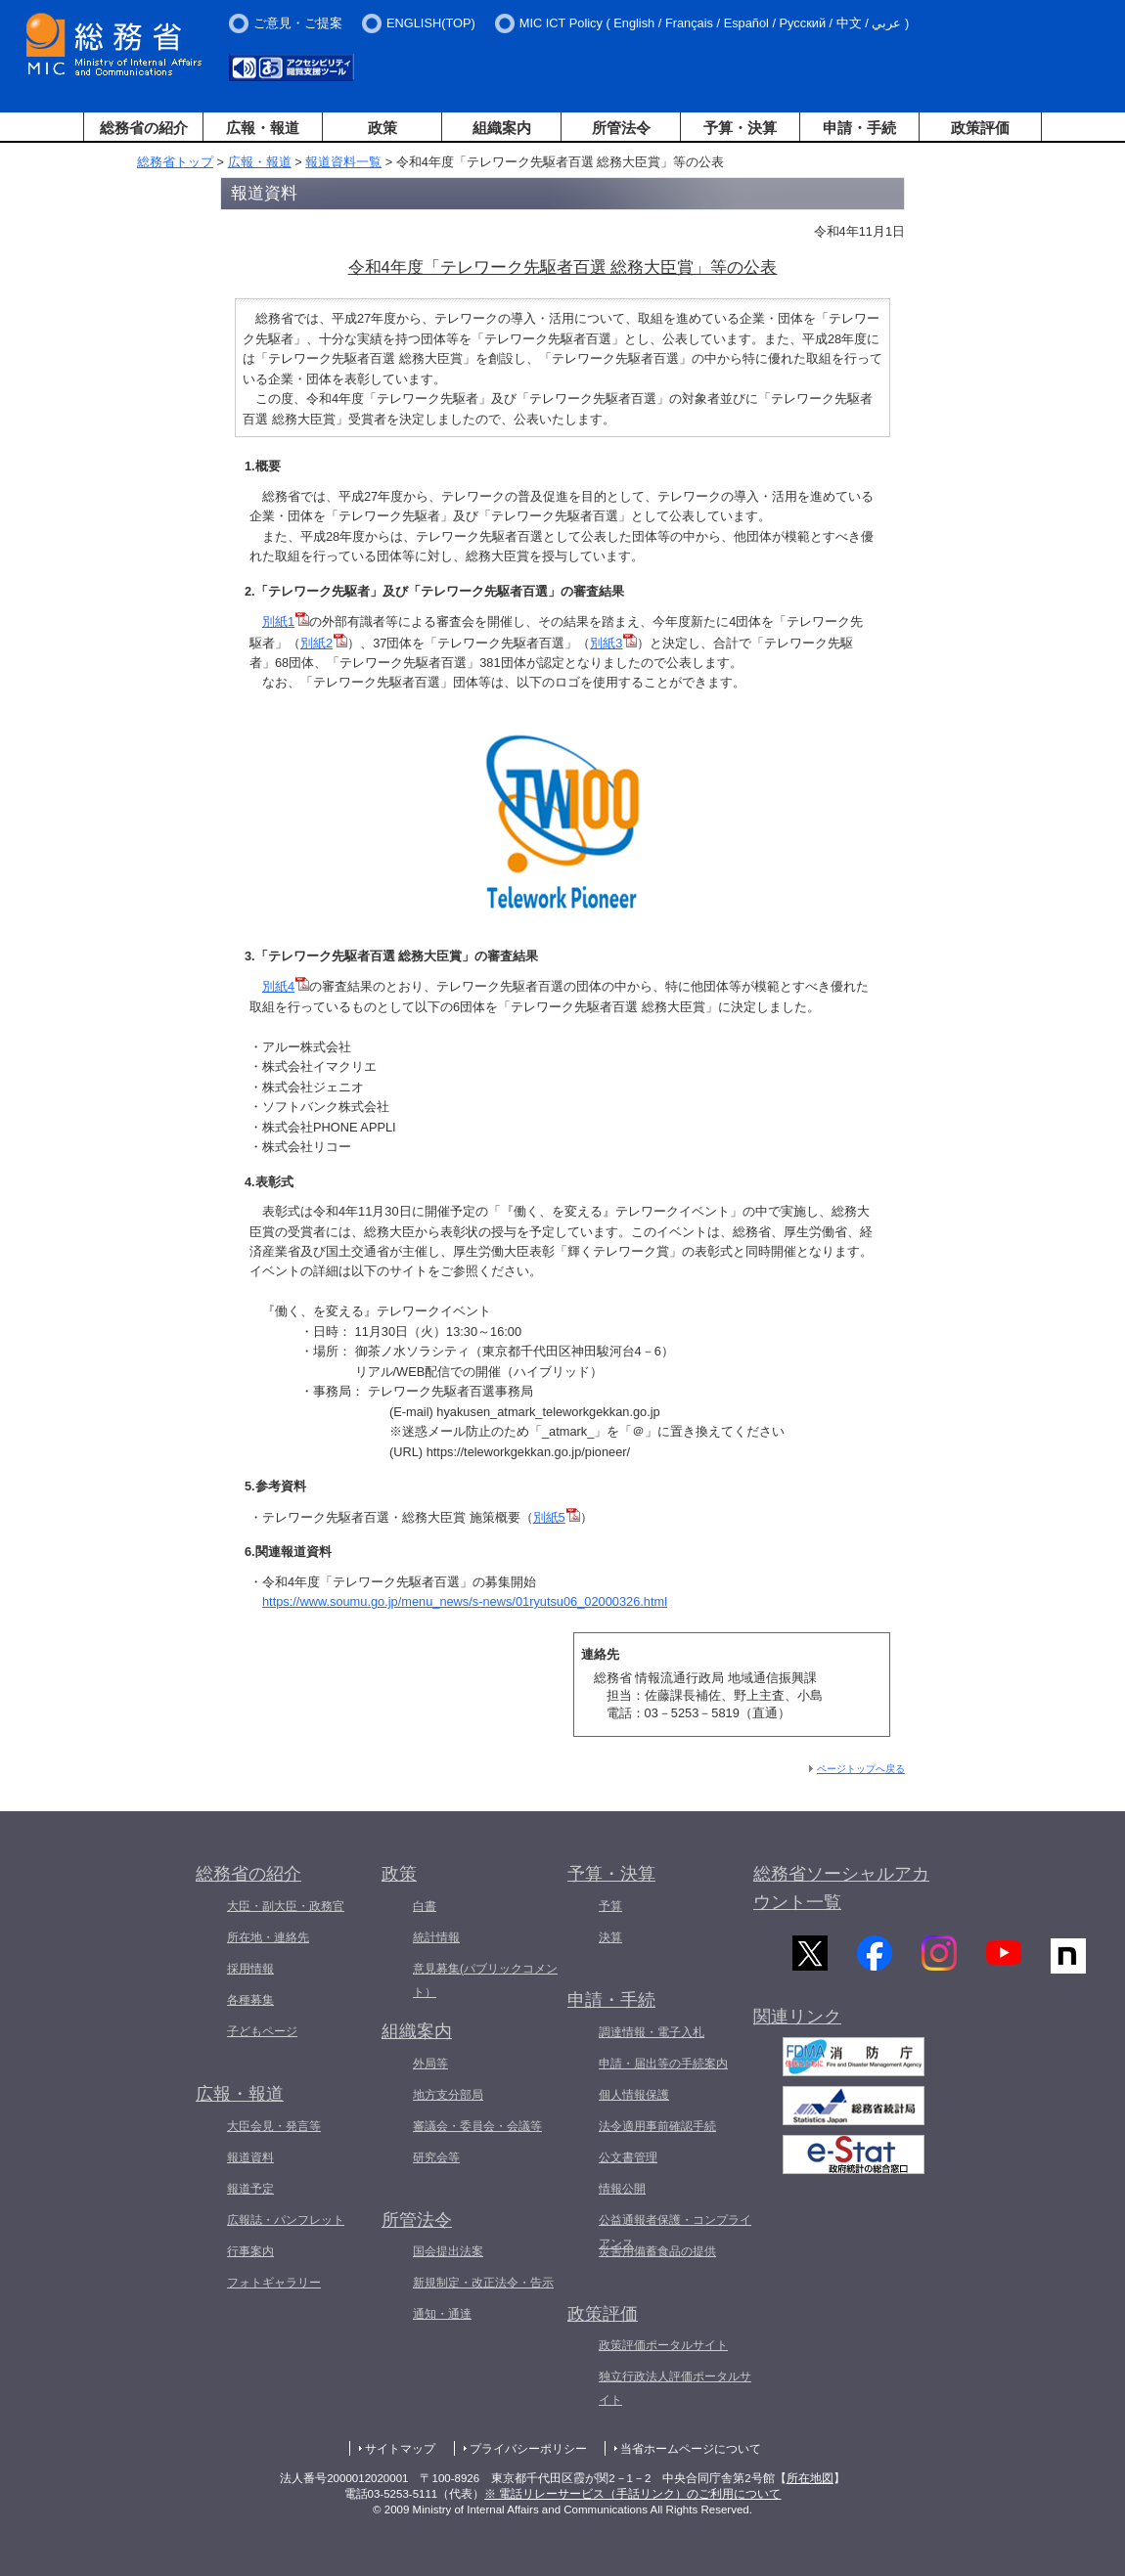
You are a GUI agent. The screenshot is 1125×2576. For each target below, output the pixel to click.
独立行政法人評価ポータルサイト (675, 2388)
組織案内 (501, 127)
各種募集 (250, 2000)
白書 (424, 1906)
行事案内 (250, 2251)
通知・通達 (442, 2314)
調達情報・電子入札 (651, 2032)
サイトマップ (400, 2449)
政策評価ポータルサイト (663, 2345)
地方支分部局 (448, 2095)
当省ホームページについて (690, 2449)
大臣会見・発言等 (274, 2126)
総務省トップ (175, 162)
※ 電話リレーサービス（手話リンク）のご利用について (632, 2494)
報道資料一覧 (343, 162)
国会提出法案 (448, 2251)
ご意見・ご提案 (297, 23)
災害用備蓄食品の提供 (657, 2251)
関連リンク (797, 2026)
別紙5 (556, 1517)
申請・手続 (859, 127)
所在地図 (810, 2478)
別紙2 (316, 643)
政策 (382, 127)
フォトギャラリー (274, 2282)
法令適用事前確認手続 (657, 2126)
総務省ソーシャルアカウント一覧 (841, 1888)
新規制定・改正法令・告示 (483, 2282)
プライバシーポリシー (528, 2449)
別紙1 (278, 621)
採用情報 (250, 1969)
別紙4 (278, 986)
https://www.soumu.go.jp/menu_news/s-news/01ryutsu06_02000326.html (464, 1601)
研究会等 (436, 2157)
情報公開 (622, 2189)
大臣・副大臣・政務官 (285, 1906)
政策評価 (980, 127)
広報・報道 (262, 127)
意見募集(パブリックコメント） (485, 1980)
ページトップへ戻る (861, 1768)
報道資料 (250, 2157)
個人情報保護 (634, 2095)
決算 (610, 1937)
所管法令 (621, 127)
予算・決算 (740, 127)
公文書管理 (628, 2157)
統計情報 (436, 1937)
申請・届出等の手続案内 (663, 2063)
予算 (610, 1906)
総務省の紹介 (144, 127)
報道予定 (250, 2189)
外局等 (430, 2063)
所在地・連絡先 (268, 1937)
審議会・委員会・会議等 (477, 2126)
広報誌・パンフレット (285, 2220)
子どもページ (262, 2031)
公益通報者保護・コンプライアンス (675, 2231)
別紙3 (606, 643)
